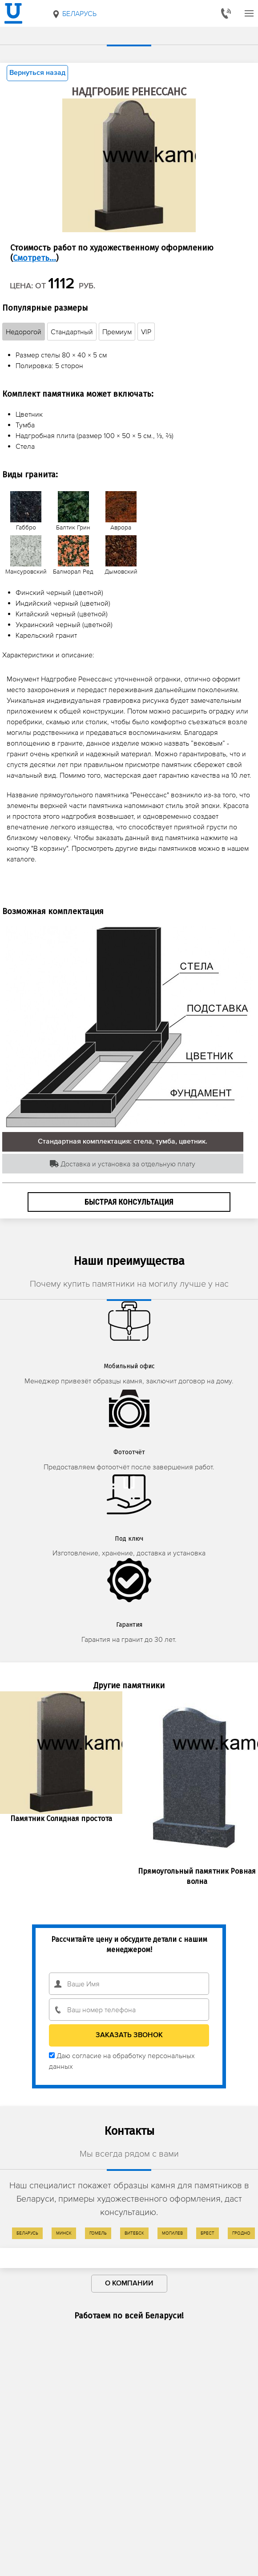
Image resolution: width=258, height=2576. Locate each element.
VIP (146, 332)
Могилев (172, 2233)
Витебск (134, 2233)
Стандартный (72, 332)
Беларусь (74, 14)
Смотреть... (34, 258)
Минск (64, 2233)
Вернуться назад (37, 73)
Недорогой (23, 332)
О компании (129, 2283)
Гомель (98, 2233)
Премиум (117, 332)
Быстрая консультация (129, 1201)
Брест (207, 2233)
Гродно (241, 2233)
